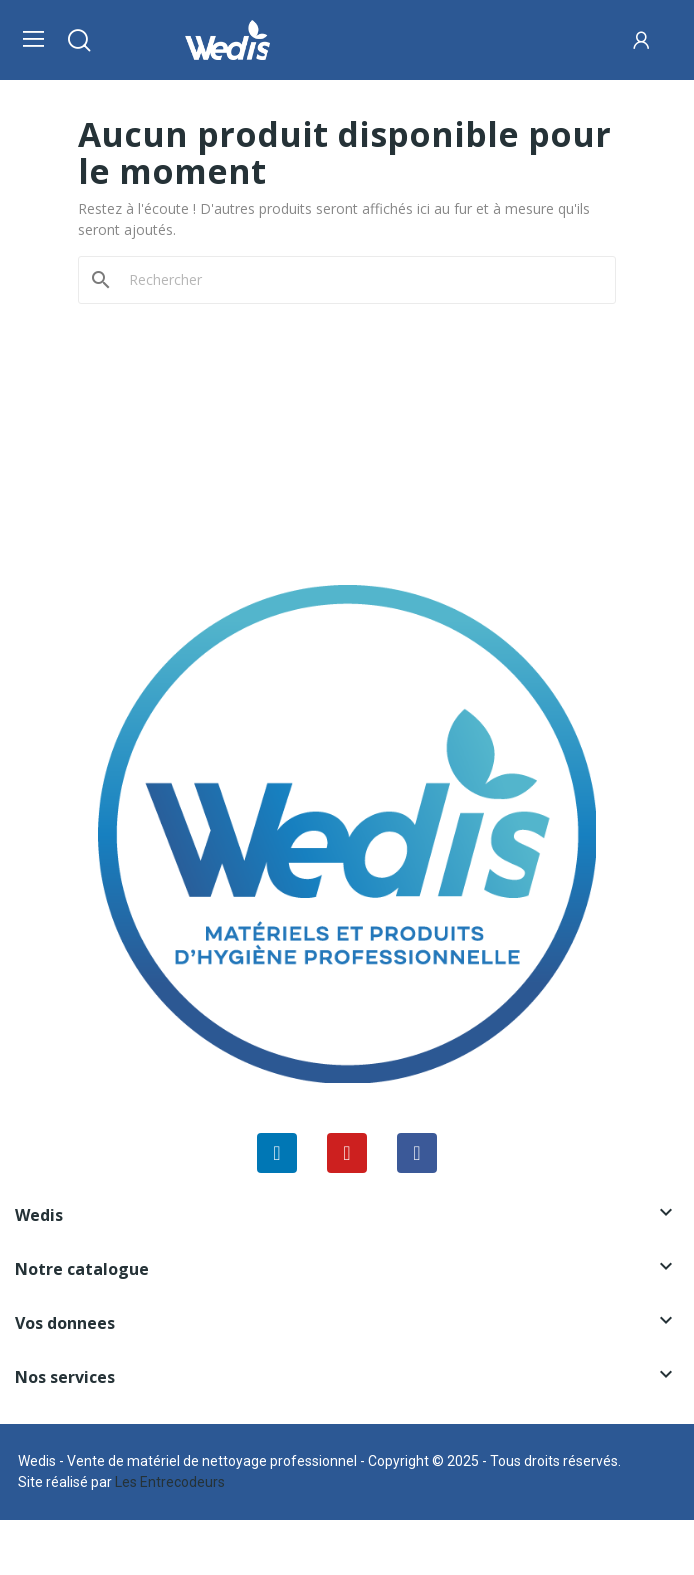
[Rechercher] (359, 280)
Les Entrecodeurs (170, 1482)
